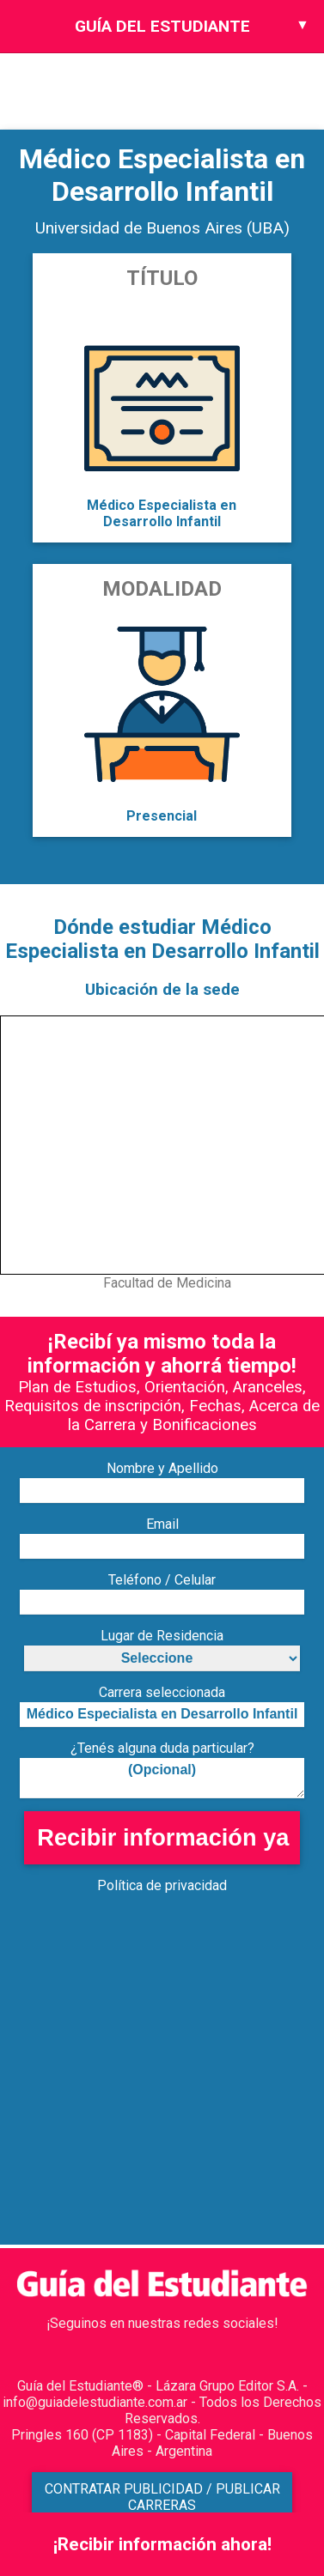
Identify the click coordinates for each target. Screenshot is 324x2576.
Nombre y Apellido (162, 1468)
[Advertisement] (161, 2084)
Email (162, 1524)
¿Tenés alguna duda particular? (162, 1748)
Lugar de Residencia (162, 1635)
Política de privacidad (162, 1885)
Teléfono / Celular (162, 1580)
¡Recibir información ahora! (162, 2544)
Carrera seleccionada (162, 1692)
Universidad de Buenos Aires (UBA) (162, 228)
